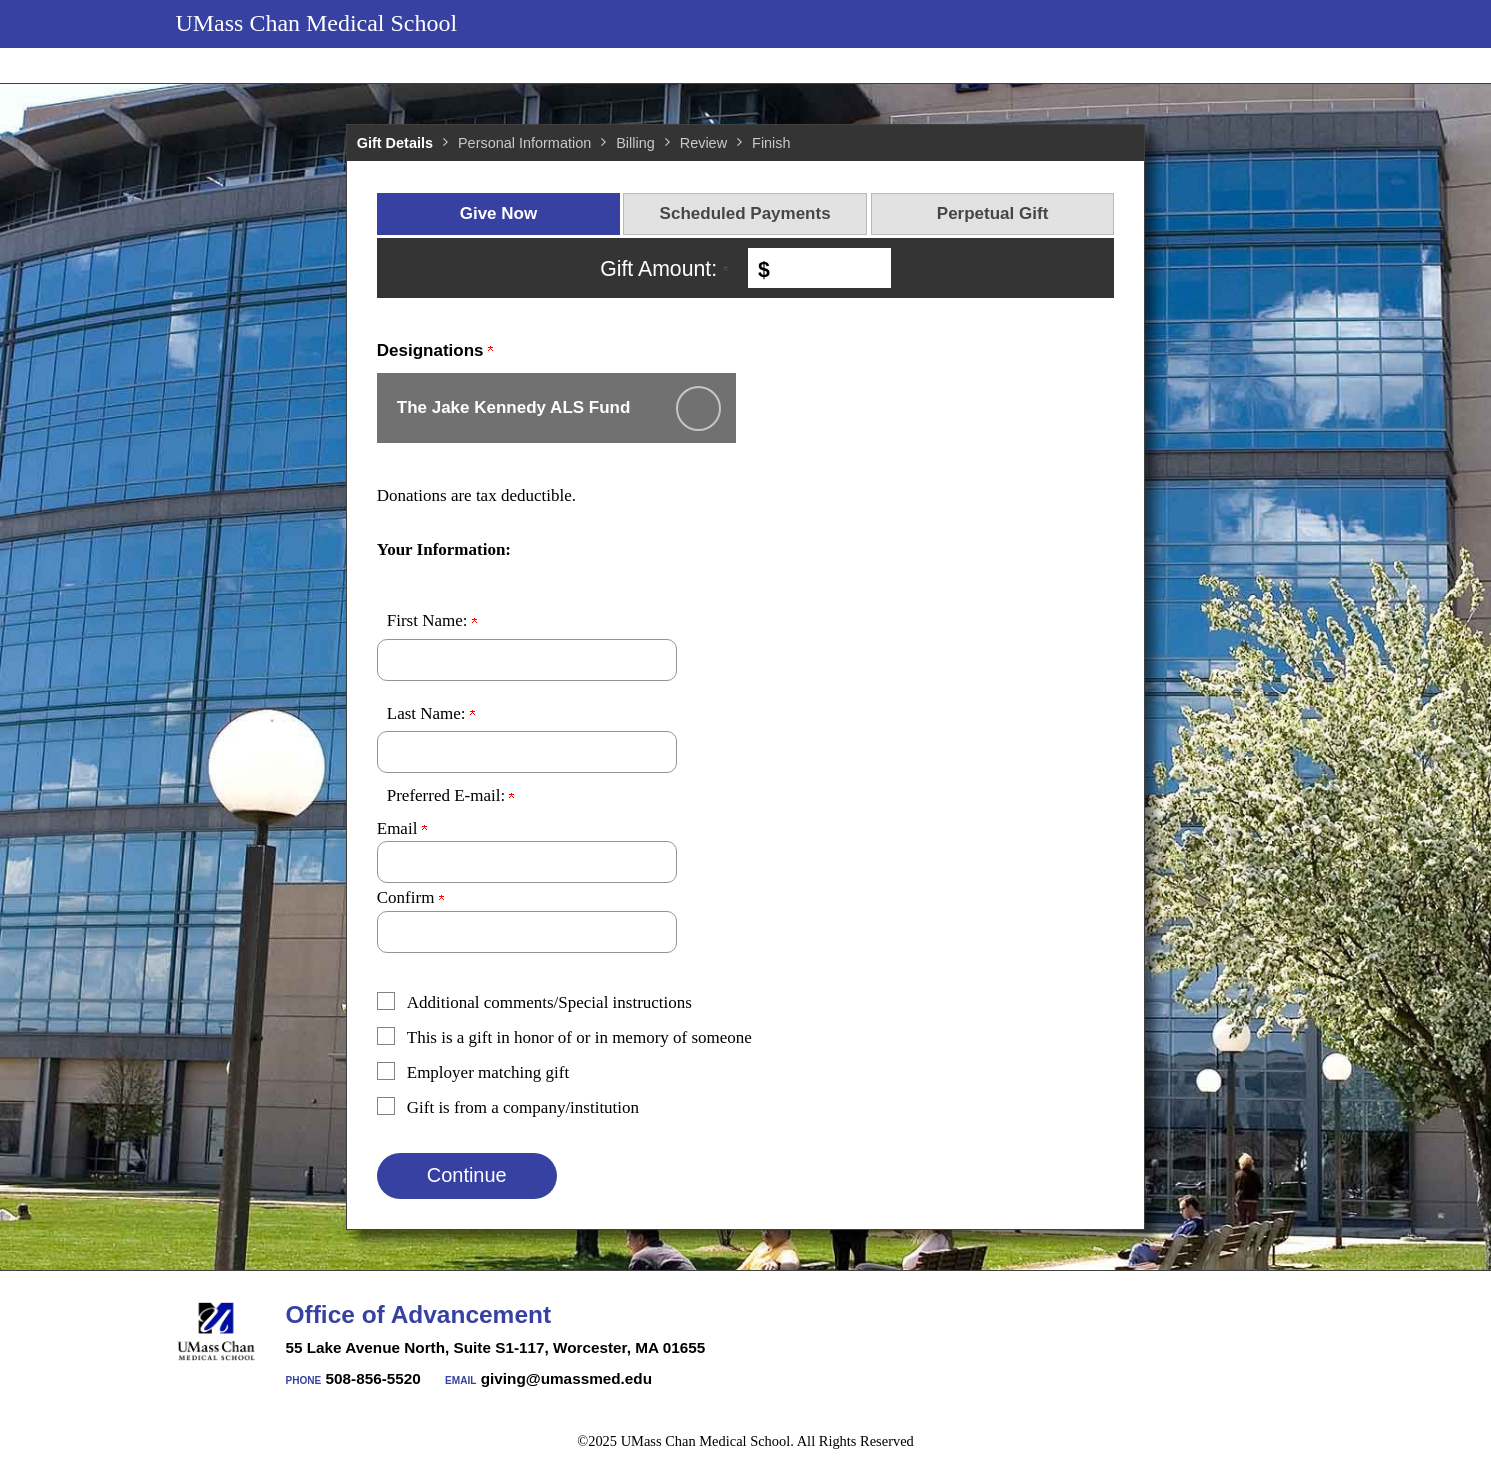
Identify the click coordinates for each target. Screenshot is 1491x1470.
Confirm (410, 897)
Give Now (498, 213)
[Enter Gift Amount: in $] (828, 268)
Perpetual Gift (992, 213)
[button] (731, 1003)
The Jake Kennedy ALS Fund (514, 407)
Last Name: (431, 713)
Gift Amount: (664, 269)
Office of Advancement (419, 1314)
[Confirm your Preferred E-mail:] (527, 932)
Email (402, 828)
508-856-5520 (373, 1378)
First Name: (432, 620)
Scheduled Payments (745, 213)
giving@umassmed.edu (566, 1378)
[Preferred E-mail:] (527, 862)
